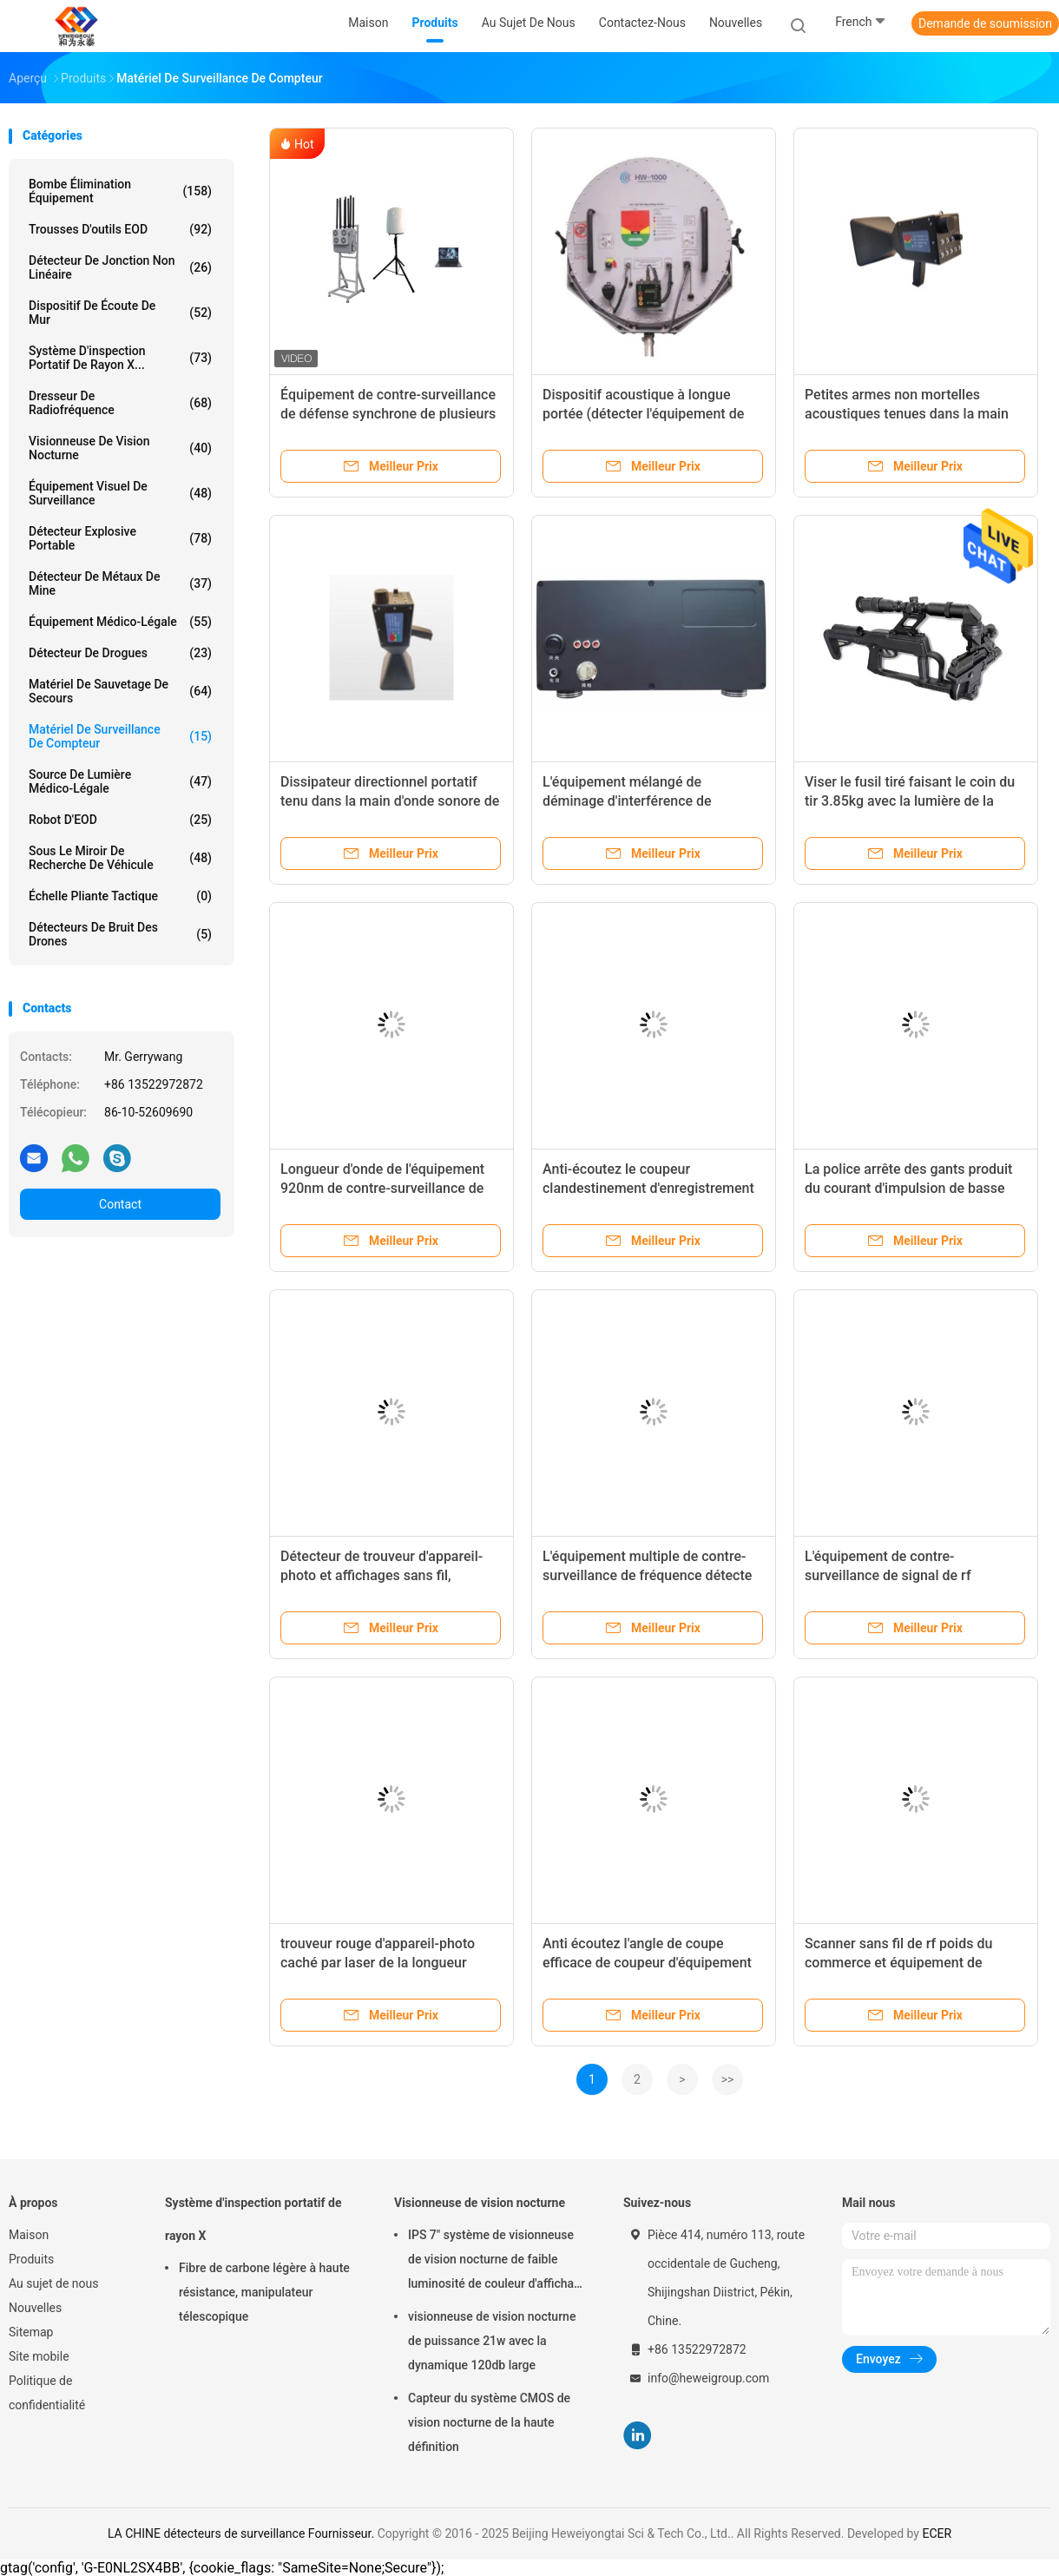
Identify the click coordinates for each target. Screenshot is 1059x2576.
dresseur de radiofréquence (120, 403)
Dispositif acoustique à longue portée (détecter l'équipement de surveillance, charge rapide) (643, 413)
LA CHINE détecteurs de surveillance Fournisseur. (243, 2533)
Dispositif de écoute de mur (120, 312)
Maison (29, 2235)
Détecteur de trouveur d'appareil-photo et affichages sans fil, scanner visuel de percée (381, 1575)
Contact (120, 1204)
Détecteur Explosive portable (120, 538)
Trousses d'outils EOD (120, 229)
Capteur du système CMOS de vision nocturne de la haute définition (489, 2422)
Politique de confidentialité (47, 2393)
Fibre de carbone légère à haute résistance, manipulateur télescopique (264, 2292)
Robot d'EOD (120, 819)
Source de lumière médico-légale (120, 781)
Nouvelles (35, 2308)
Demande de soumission (985, 23)
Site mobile (39, 2356)
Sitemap (31, 2332)
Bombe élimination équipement (120, 191)
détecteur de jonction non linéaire (120, 267)
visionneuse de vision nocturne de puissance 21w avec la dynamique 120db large (492, 2340)
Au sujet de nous (53, 2283)
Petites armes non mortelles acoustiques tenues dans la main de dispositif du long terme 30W (907, 413)
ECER (936, 2533)
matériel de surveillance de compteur (120, 736)
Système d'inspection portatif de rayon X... (120, 358)
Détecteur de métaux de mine (120, 583)
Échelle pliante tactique (120, 896)
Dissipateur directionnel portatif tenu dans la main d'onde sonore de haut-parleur (389, 801)
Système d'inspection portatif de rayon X (253, 2219)
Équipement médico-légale (120, 621)
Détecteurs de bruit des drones (120, 934)
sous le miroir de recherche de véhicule (120, 858)
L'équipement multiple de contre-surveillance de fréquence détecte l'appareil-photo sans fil (647, 1575)
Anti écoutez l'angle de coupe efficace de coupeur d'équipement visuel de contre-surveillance (647, 1962)
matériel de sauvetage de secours (120, 691)
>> (727, 2079)
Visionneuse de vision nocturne (120, 448)
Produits (31, 2259)
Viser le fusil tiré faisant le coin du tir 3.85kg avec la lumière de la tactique (910, 801)
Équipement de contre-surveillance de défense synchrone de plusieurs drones (388, 413)
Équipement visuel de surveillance (120, 493)
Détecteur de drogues (120, 653)
